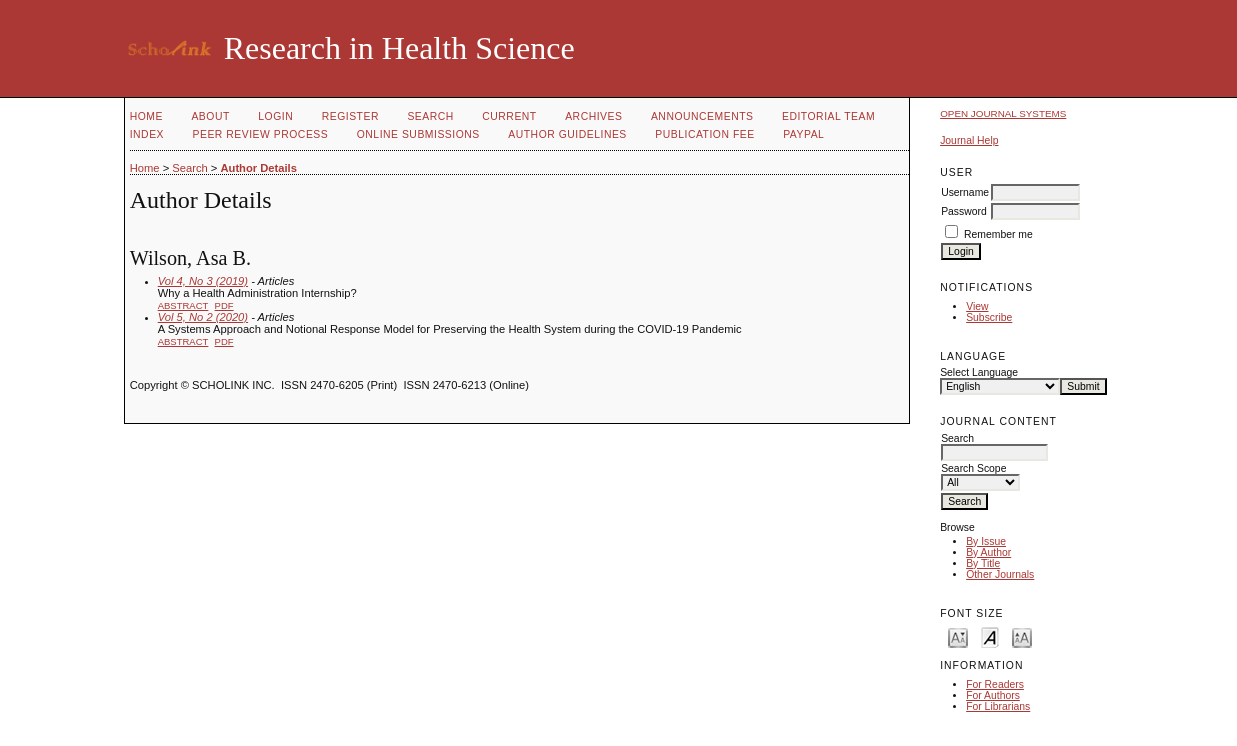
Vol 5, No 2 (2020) (203, 317)
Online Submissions (418, 134)
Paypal (803, 134)
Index (147, 134)
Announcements (702, 116)
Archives (593, 116)
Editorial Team (828, 116)
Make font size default (990, 636)
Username (965, 192)
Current (509, 116)
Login (275, 116)
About (210, 116)
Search (430, 116)
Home (146, 116)
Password (964, 211)
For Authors (993, 695)
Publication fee (704, 134)
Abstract (183, 305)
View (977, 306)
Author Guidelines (567, 134)
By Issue (986, 541)
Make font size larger (1022, 636)
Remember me (998, 234)
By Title (983, 563)
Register (350, 116)
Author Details (258, 168)
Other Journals (1000, 574)
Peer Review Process (261, 134)
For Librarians (998, 706)
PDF (224, 305)
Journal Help (969, 140)
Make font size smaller (958, 636)
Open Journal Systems (1003, 113)
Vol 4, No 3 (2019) (203, 281)
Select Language (979, 372)
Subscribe (989, 317)
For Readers (995, 684)
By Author (988, 552)
